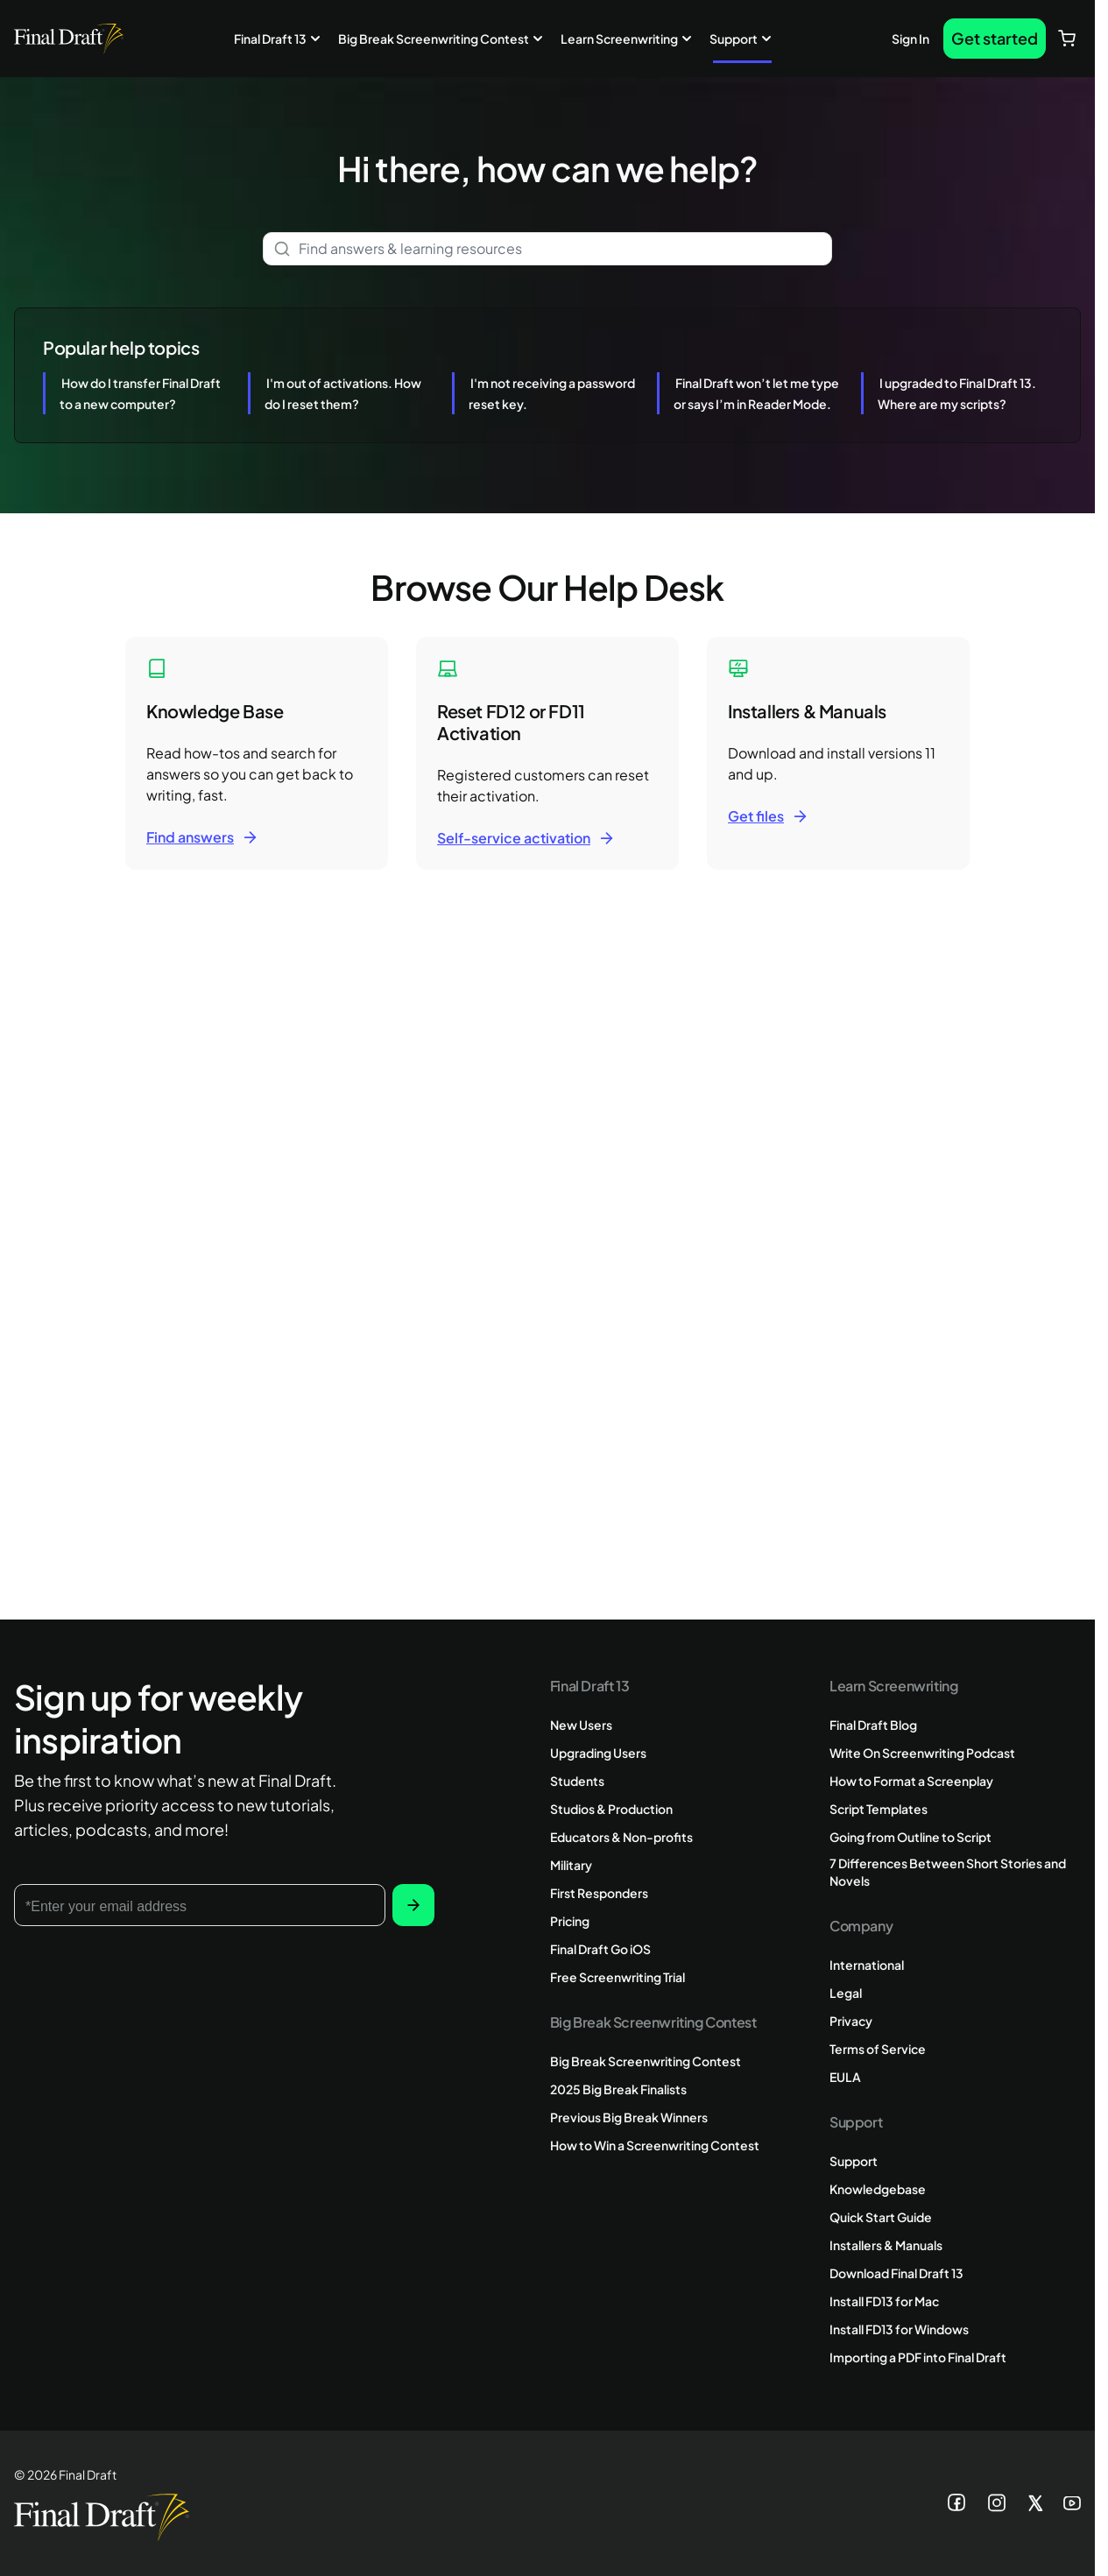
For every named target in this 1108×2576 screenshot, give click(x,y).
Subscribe (413, 1905)
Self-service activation (513, 838)
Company (861, 1925)
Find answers (190, 837)
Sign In (910, 38)
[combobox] (547, 248)
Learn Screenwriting (619, 38)
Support (733, 38)
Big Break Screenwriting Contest (433, 38)
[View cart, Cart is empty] (1067, 39)
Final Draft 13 (270, 38)
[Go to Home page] (69, 38)
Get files (756, 816)
